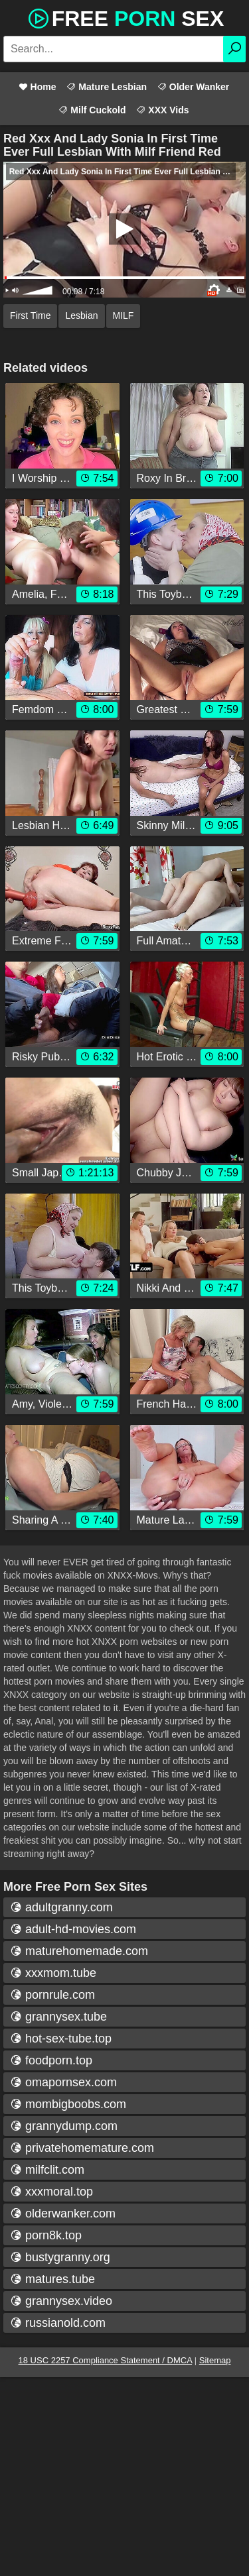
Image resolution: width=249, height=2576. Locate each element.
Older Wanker (193, 87)
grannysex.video (61, 2301)
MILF (123, 315)
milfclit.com (47, 2169)
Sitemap (215, 2360)
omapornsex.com (63, 2082)
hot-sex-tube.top (61, 2038)
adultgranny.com (61, 1907)
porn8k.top (46, 2235)
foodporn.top (51, 2060)
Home (37, 87)
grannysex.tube (58, 2016)
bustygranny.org (60, 2257)
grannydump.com (64, 2126)
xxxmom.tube (53, 1973)
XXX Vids (162, 110)
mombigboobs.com (68, 2104)
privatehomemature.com (82, 2148)
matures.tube (52, 2279)
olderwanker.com (63, 2213)
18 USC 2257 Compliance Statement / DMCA (106, 2360)
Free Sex (124, 17)
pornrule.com (52, 1994)
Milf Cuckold (91, 110)
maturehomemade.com (79, 1951)
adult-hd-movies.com (73, 1929)
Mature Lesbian (106, 87)
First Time (30, 315)
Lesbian (81, 315)
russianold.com (58, 2322)
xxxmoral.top (51, 2191)
